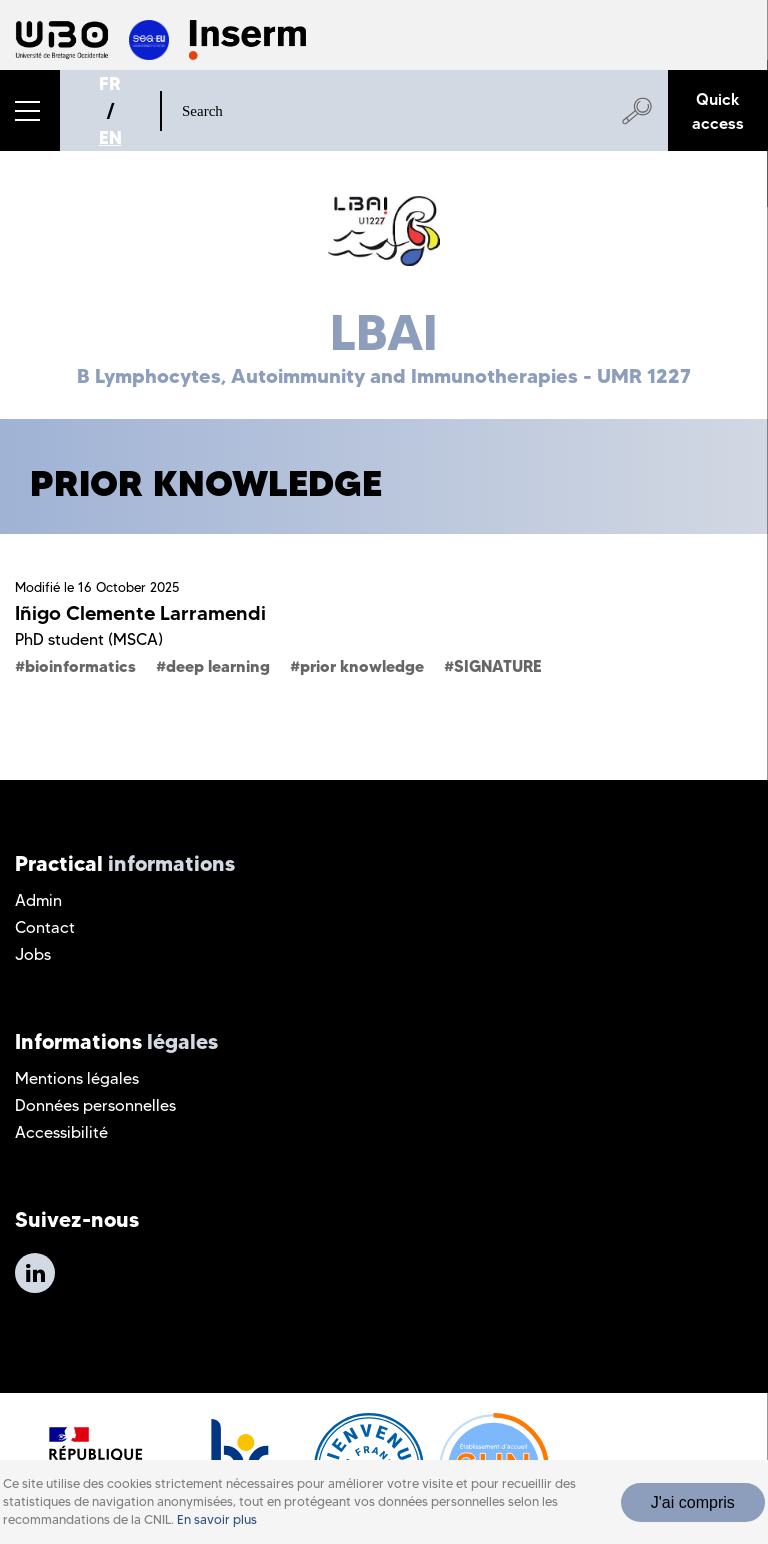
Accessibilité (61, 1132)
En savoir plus (217, 1519)
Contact (45, 927)
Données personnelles (95, 1105)
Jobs (33, 954)
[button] (30, 110)
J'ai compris (693, 1502)
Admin (38, 900)
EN (110, 137)
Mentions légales (77, 1078)
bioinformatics (80, 666)
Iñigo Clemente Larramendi (140, 613)
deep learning (218, 666)
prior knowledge (362, 666)
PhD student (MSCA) (89, 639)
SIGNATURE (498, 666)
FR (110, 83)
